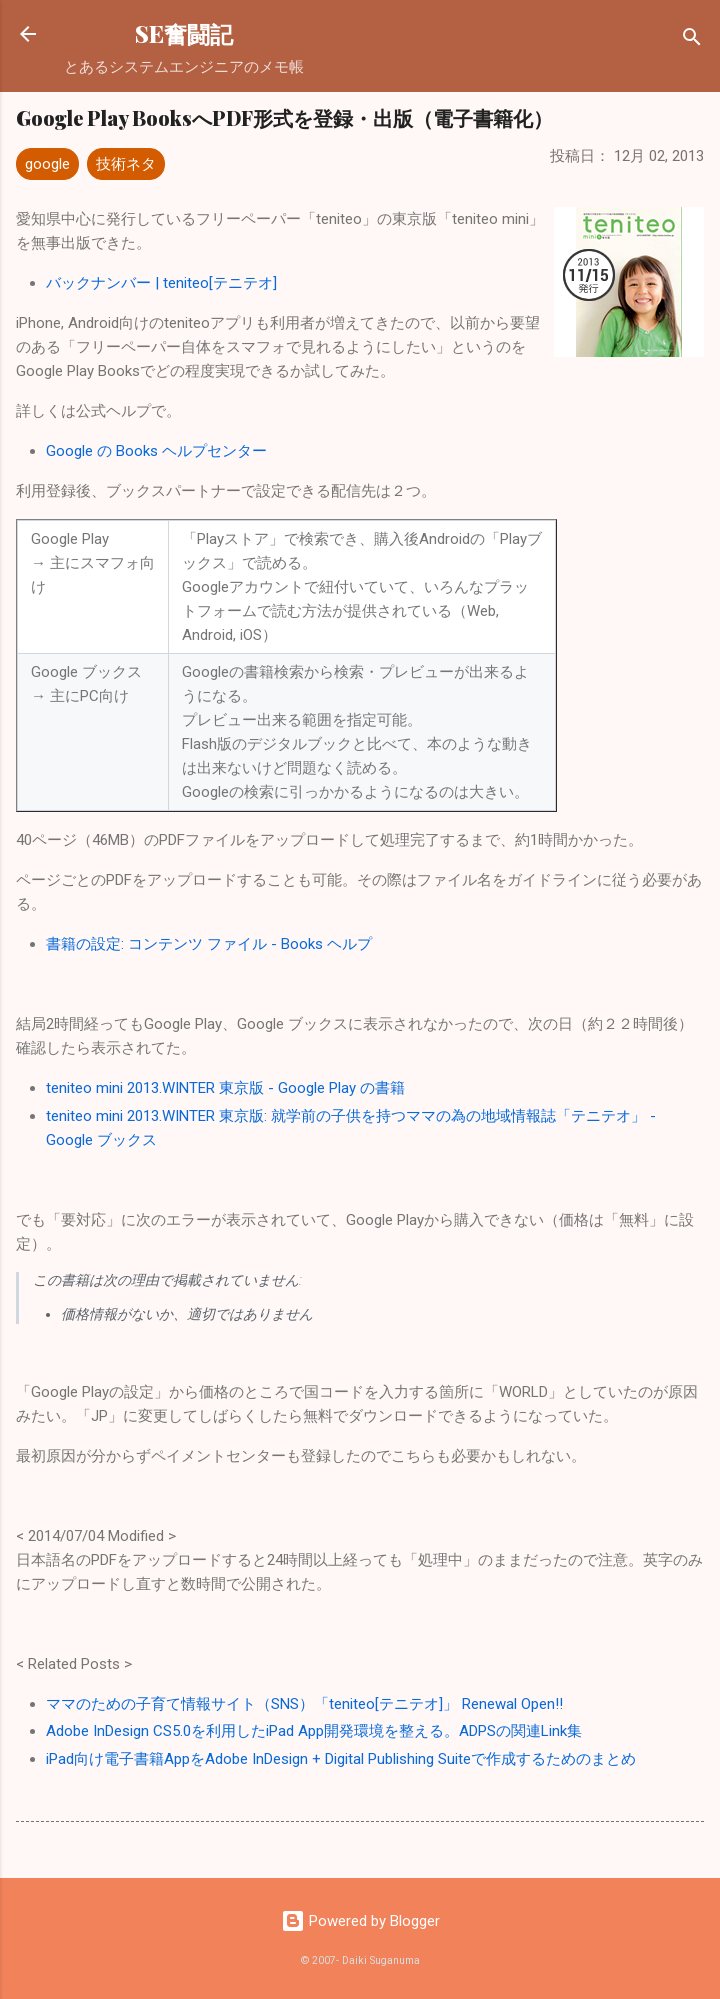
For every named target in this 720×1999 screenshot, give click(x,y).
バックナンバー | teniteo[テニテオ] (161, 283)
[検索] (692, 40)
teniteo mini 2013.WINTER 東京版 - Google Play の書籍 (225, 1088)
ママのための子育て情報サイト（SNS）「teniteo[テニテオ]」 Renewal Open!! (304, 1704)
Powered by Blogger (360, 1921)
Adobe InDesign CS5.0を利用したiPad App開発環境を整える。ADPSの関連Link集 (314, 1731)
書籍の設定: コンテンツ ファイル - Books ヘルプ (209, 944)
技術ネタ (126, 164)
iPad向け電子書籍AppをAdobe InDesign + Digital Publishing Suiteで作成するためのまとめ (341, 1759)
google (47, 164)
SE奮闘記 (184, 33)
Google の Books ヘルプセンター (156, 451)
